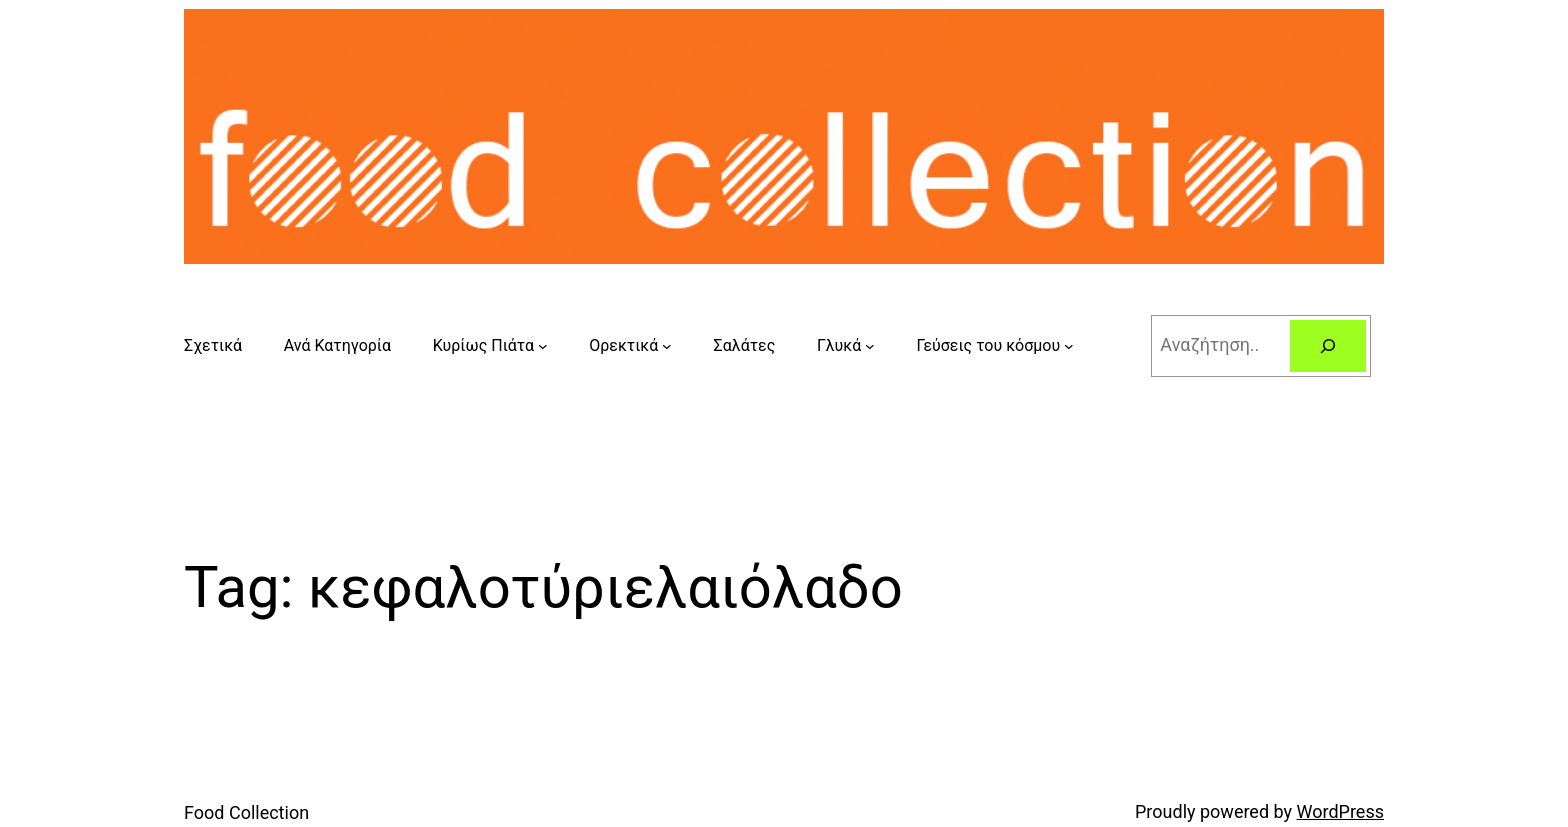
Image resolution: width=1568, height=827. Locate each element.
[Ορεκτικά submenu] (667, 346)
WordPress (1340, 811)
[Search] (1328, 346)
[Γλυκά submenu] (870, 346)
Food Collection (246, 812)
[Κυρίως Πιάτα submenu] (543, 346)
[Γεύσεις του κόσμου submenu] (1069, 346)
